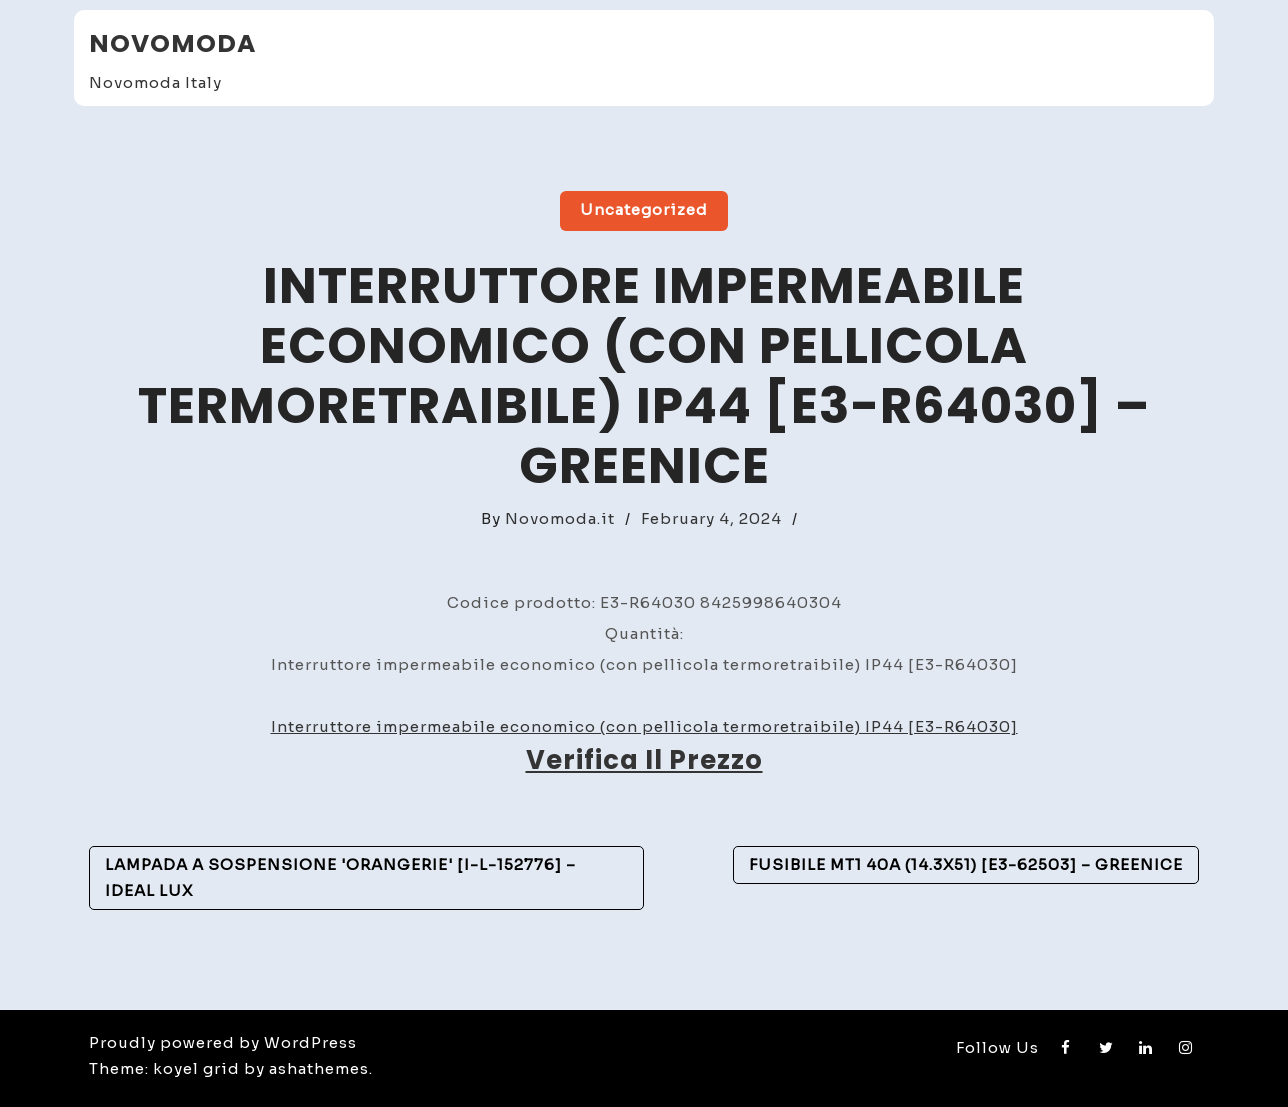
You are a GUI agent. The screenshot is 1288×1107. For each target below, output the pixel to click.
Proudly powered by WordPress (223, 1042)
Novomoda (172, 43)
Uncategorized (644, 209)
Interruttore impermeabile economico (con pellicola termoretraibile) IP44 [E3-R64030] (644, 726)
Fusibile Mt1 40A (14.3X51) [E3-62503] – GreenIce (966, 864)
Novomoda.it (560, 518)
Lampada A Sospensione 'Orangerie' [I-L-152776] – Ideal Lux (340, 877)
